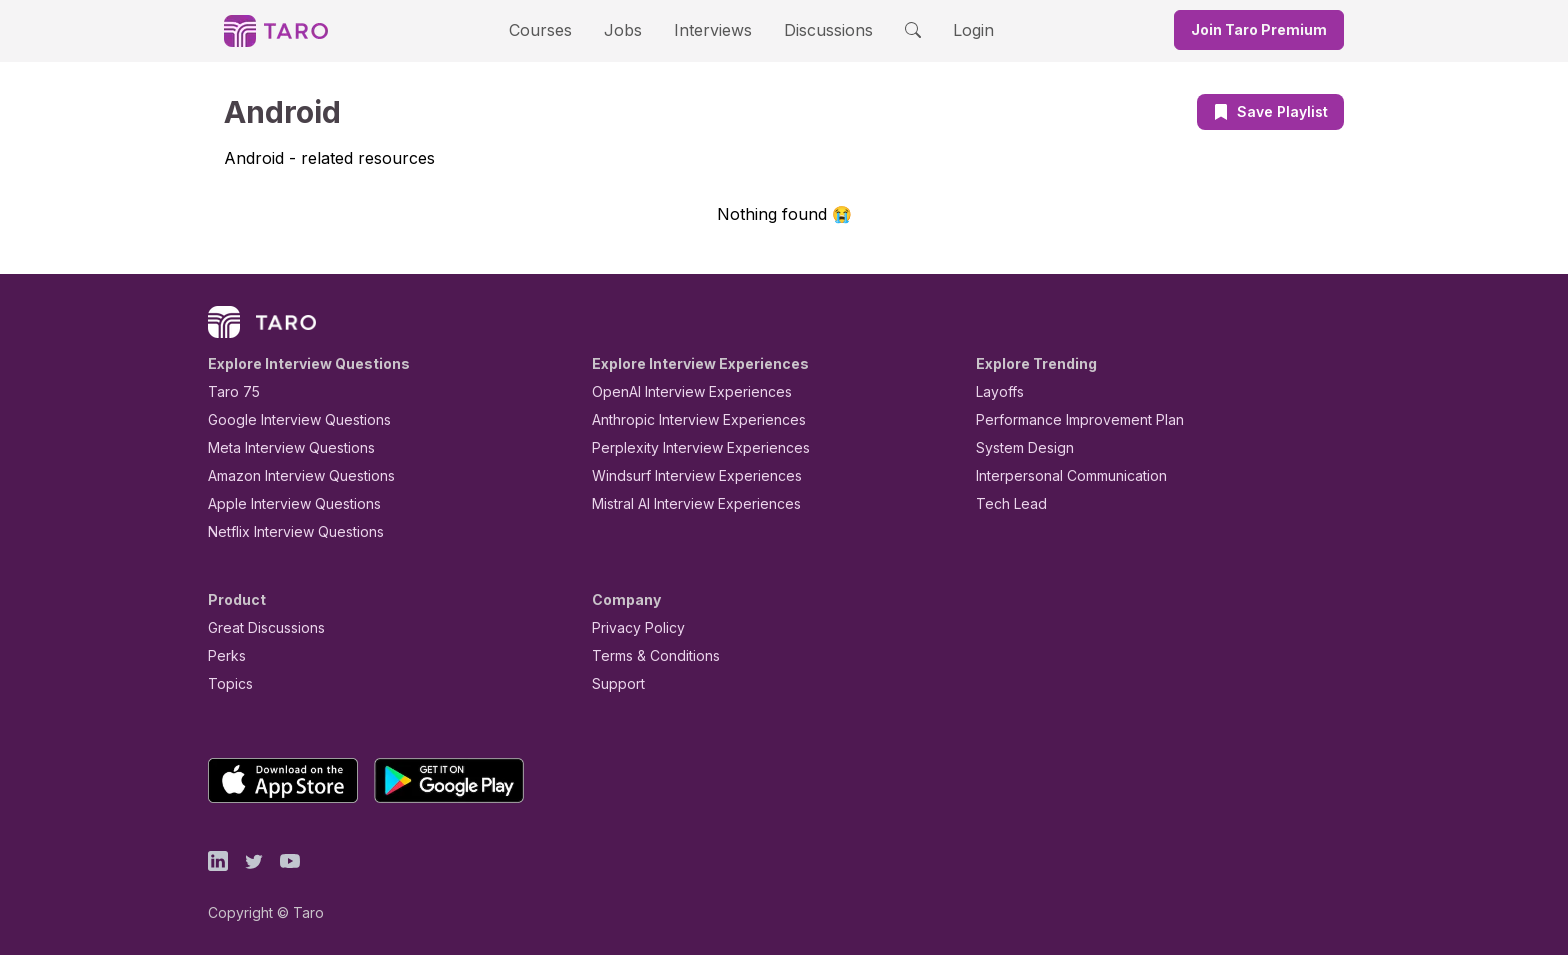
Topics (226, 683)
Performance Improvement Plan (1065, 419)
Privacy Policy (633, 627)
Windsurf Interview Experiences (682, 475)
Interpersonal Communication (1060, 475)
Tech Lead (1005, 503)
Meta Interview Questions (280, 447)
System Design (1018, 447)
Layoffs (997, 391)
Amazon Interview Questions (290, 475)
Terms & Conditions (649, 655)
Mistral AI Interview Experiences (685, 503)
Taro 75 (229, 391)
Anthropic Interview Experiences (685, 419)
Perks (223, 655)
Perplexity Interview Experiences (685, 447)
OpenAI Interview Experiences (679, 391)
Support (614, 683)
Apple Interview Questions (283, 503)
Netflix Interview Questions (286, 531)
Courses (558, 29)
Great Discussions (259, 627)
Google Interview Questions (287, 419)
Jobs (629, 29)
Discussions (813, 29)
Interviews (710, 29)
